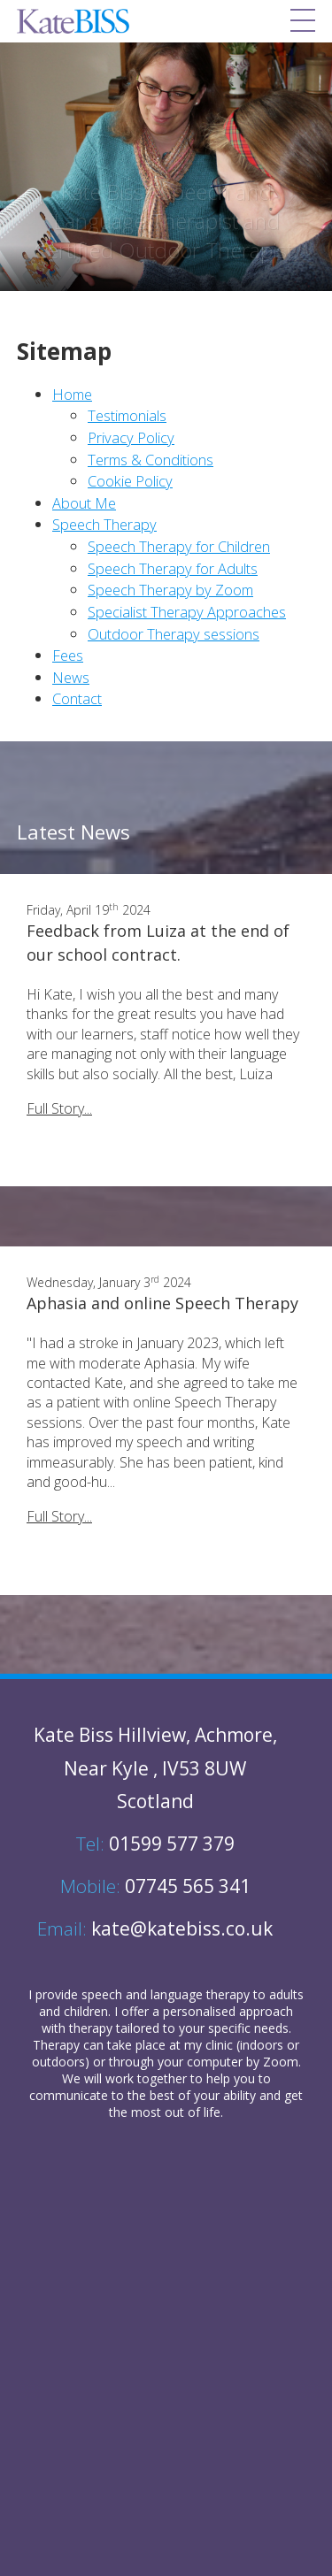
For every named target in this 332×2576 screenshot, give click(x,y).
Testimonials (127, 415)
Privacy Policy (131, 437)
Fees (67, 655)
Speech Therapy (104, 524)
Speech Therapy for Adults (173, 568)
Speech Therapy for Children (179, 546)
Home (72, 394)
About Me (84, 503)
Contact (77, 698)
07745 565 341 (155, 1886)
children (86, 2011)
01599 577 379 (155, 1843)
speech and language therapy (165, 1994)
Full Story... (59, 1108)
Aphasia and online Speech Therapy (162, 1303)
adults (286, 1994)
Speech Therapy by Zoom (170, 589)
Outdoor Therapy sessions (173, 634)
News (70, 677)
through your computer (176, 2061)
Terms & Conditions (150, 459)
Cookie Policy (130, 481)
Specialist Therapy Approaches (187, 612)
